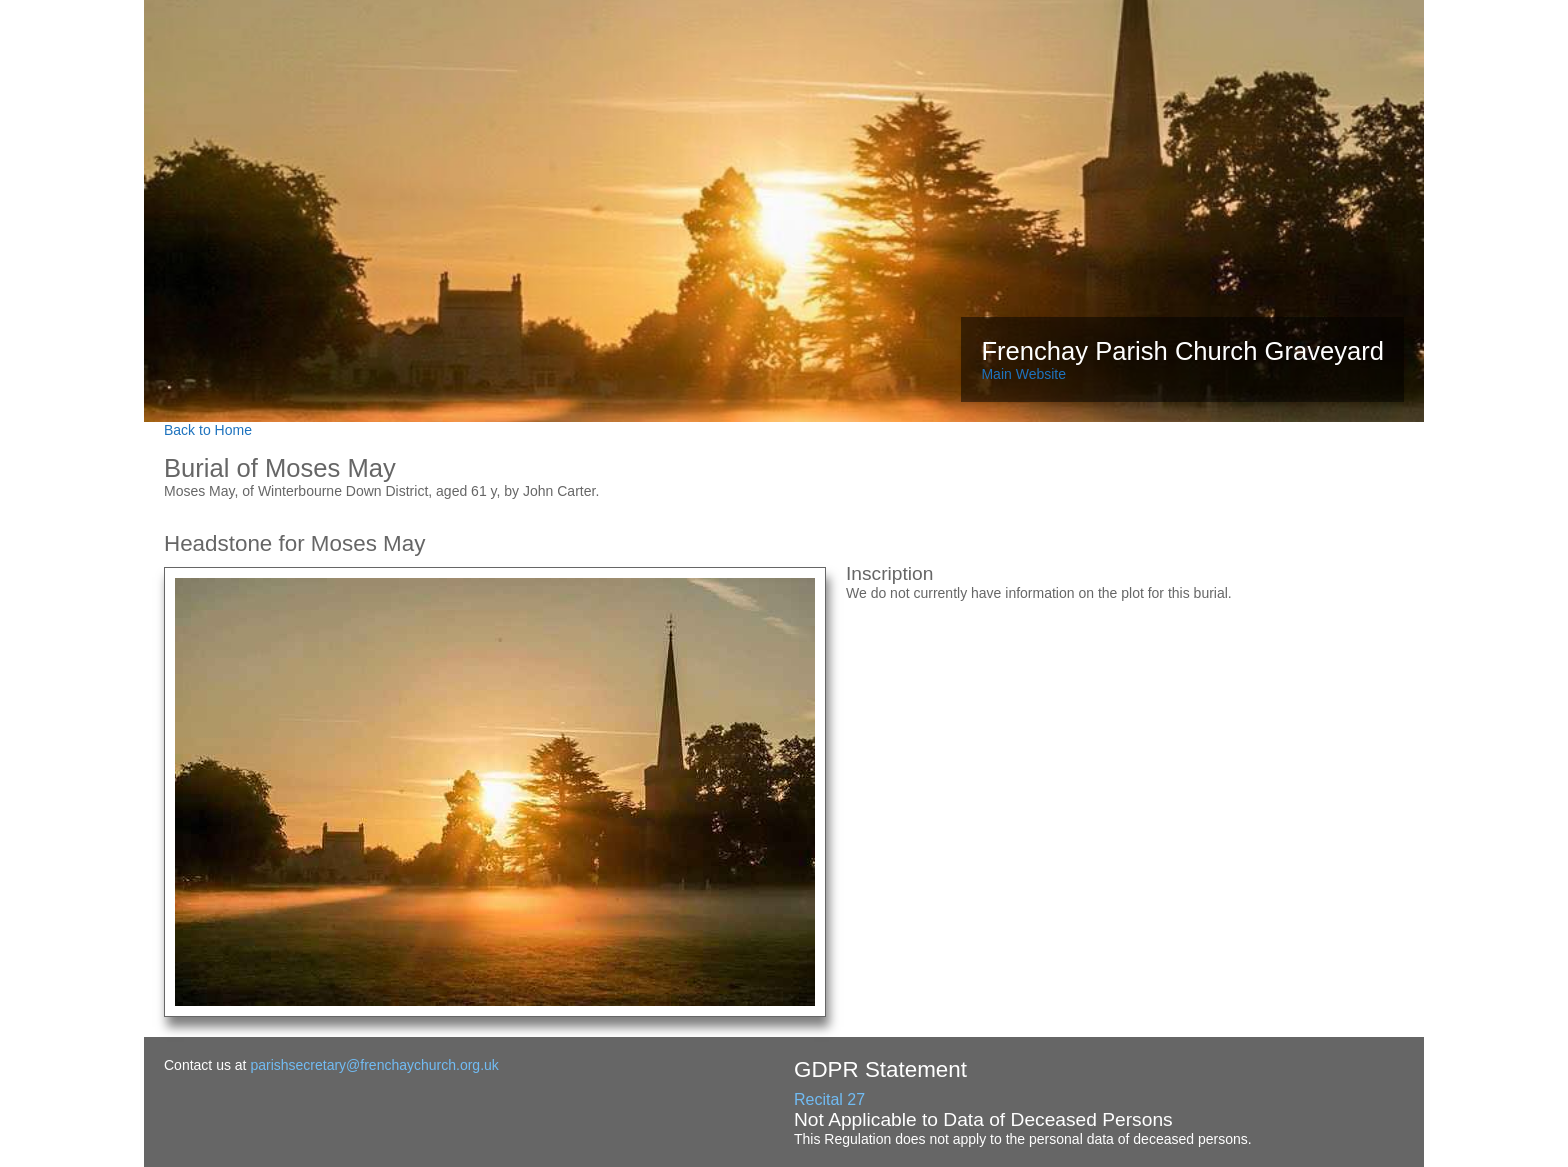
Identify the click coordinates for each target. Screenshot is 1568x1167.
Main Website (1023, 374)
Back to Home (208, 430)
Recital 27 (829, 1099)
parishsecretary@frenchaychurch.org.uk (374, 1065)
